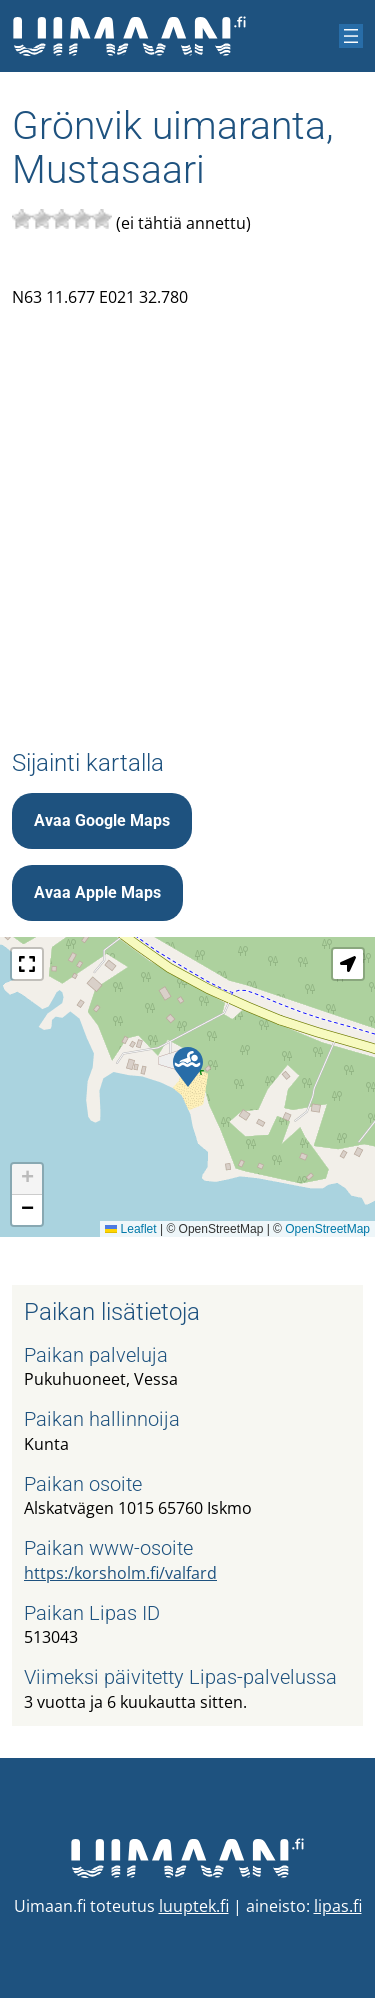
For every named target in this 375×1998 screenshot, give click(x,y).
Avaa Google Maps (102, 820)
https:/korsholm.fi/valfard (120, 1573)
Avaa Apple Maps (97, 892)
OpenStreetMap (327, 1229)
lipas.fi (338, 1906)
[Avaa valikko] (351, 36)
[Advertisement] (187, 512)
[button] (188, 1067)
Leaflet (130, 1229)
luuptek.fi (194, 1906)
